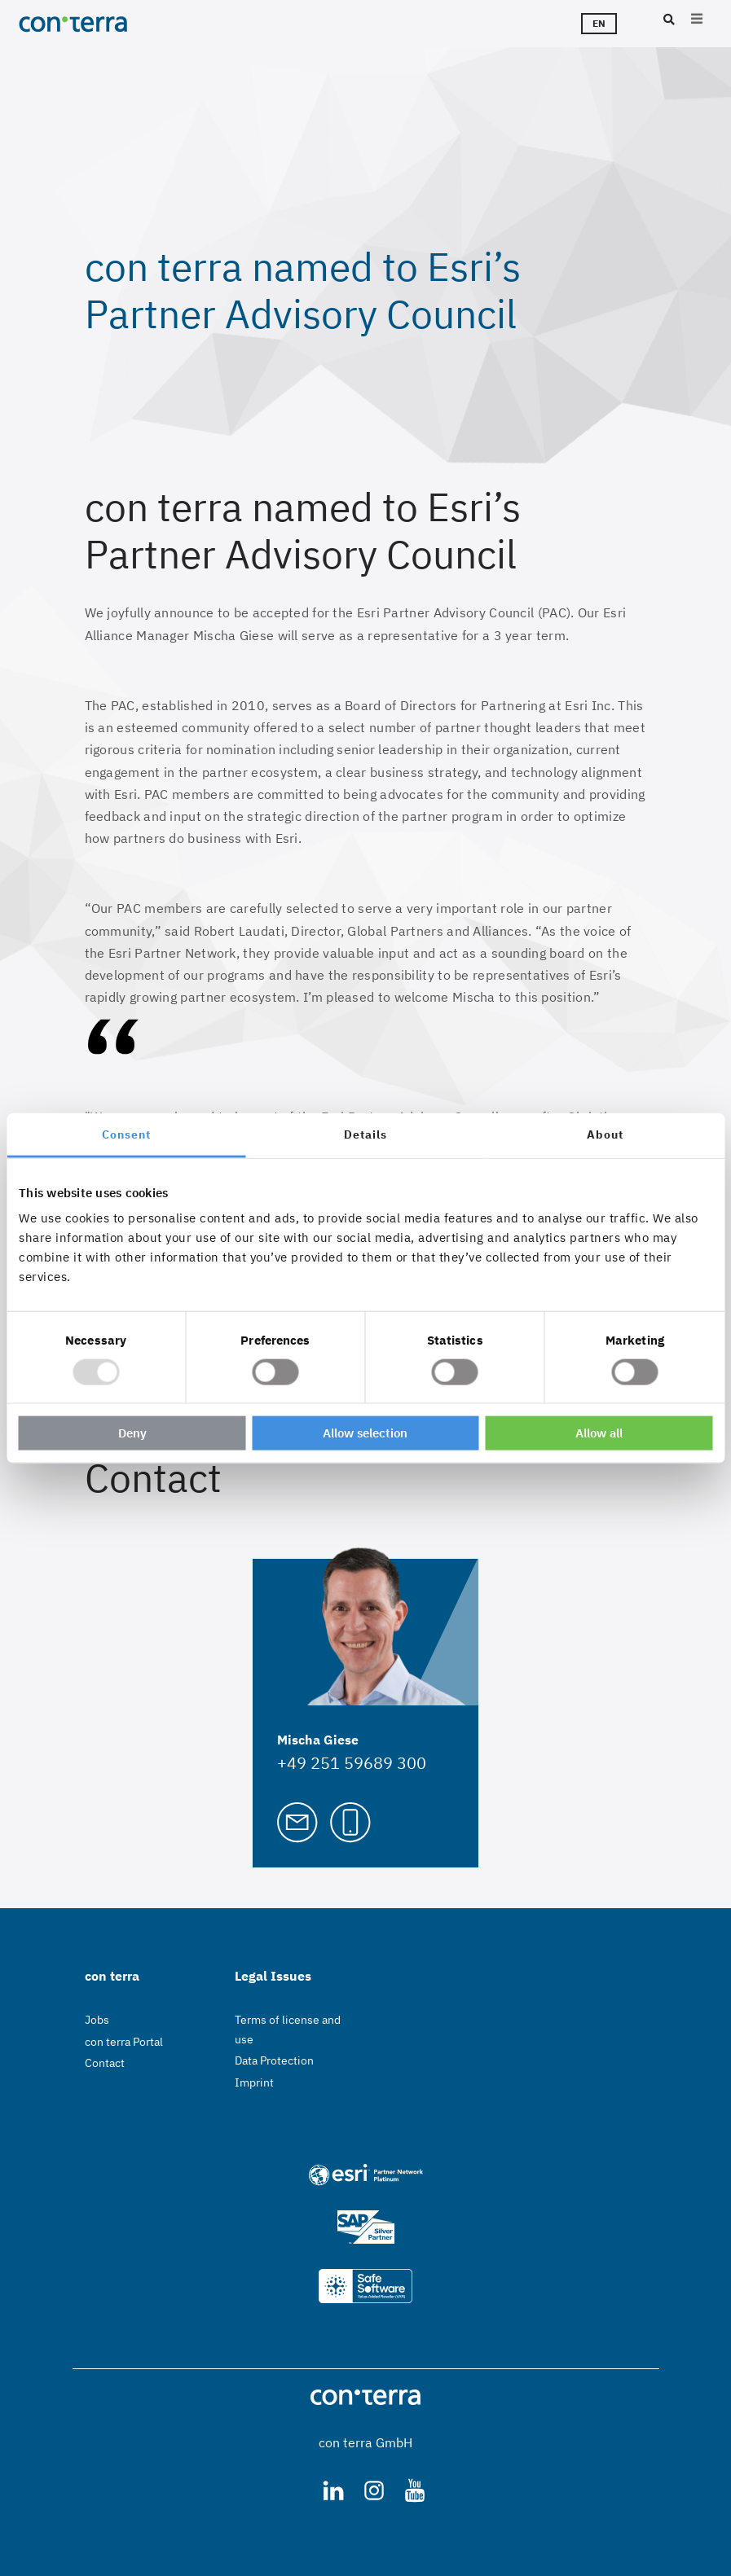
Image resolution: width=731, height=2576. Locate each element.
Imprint (254, 2082)
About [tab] (605, 1133)
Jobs (97, 2019)
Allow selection (365, 1433)
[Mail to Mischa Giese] (297, 1820)
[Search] (667, 20)
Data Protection (274, 2060)
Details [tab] (365, 1133)
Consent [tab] (126, 1133)
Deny (132, 1433)
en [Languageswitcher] (598, 23)
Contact (105, 2063)
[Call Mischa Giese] (350, 1820)
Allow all (599, 1433)
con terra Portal (124, 2041)
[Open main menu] (697, 19)
